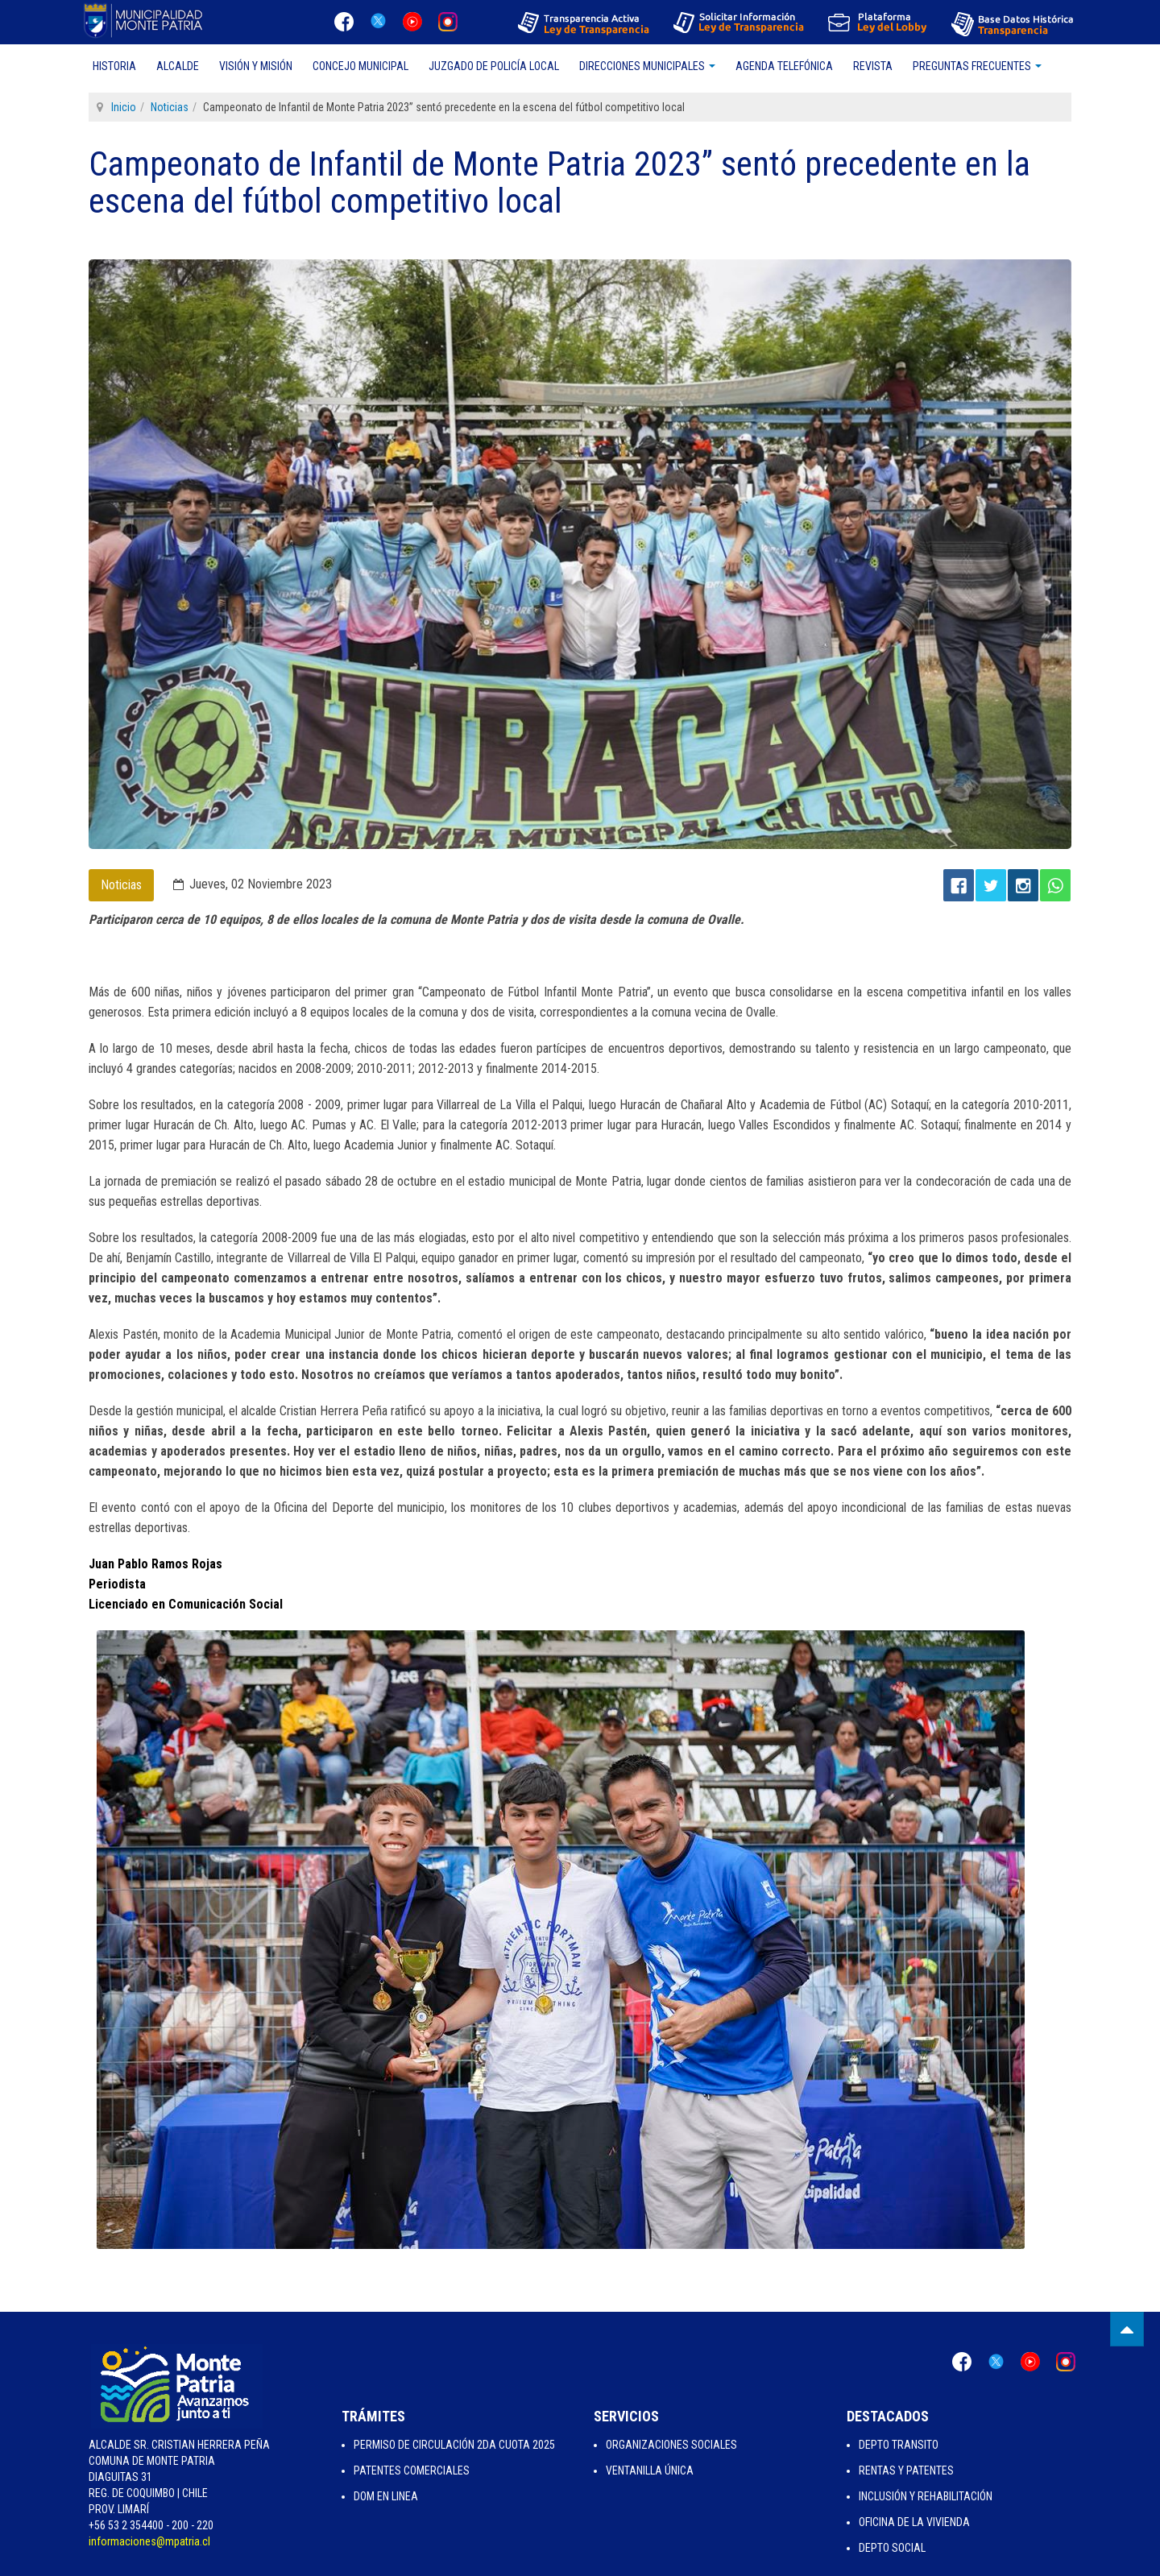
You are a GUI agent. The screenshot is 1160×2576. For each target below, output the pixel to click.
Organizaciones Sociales (671, 2444)
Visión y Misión (255, 66)
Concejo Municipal (360, 66)
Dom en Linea (386, 2496)
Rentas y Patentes (906, 2470)
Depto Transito (898, 2444)
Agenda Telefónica (784, 66)
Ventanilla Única (650, 2470)
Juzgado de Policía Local (494, 66)
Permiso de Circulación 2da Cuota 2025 (454, 2444)
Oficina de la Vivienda (914, 2522)
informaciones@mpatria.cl (149, 2541)
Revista (873, 66)
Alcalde (177, 66)
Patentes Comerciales (412, 2470)
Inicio (123, 107)
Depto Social (892, 2547)
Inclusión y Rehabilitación (925, 2496)
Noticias (169, 107)
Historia (114, 66)
